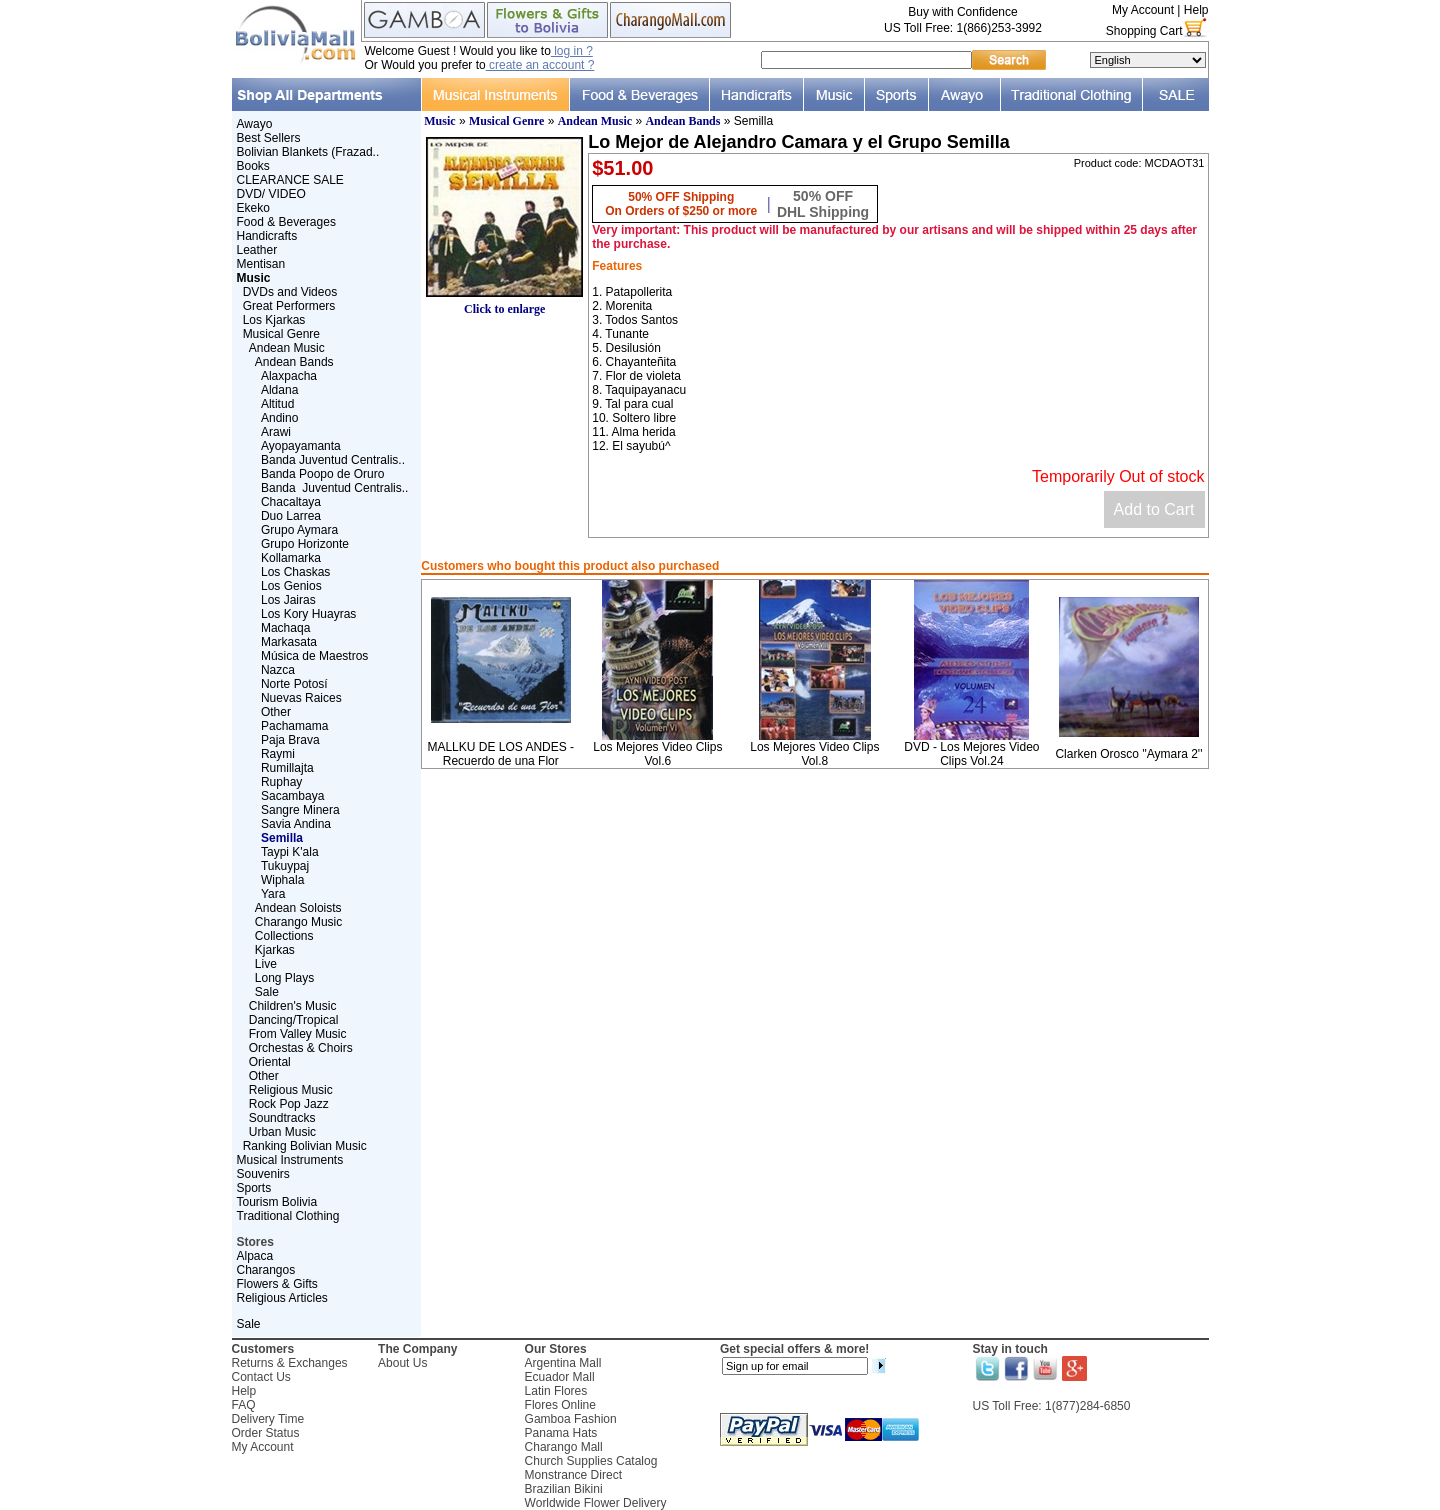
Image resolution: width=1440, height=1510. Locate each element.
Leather (257, 250)
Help (1196, 10)
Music (439, 121)
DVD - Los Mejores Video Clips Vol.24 (971, 754)
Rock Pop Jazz (289, 1104)
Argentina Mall (563, 1363)
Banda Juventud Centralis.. (333, 460)
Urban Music (282, 1132)
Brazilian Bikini (564, 1489)
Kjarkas (275, 950)
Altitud (277, 404)
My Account (1143, 10)
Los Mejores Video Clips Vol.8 (814, 754)
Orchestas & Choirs (301, 1048)
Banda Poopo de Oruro (322, 474)
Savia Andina (296, 824)
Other (276, 712)
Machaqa (285, 628)
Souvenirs (263, 1174)
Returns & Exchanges (290, 1363)
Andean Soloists (298, 908)
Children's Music (293, 1006)
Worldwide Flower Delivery (596, 1503)
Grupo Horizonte (305, 544)
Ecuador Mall (560, 1377)
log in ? (572, 51)
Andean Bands (294, 362)
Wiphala (282, 880)
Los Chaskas (295, 572)
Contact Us (261, 1377)
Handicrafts (267, 236)
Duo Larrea (291, 516)
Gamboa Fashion (571, 1419)
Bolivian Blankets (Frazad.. (308, 152)
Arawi (276, 432)
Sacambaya (292, 796)
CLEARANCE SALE (290, 180)
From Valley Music (298, 1034)
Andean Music (287, 348)
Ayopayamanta (301, 446)
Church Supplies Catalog (591, 1461)
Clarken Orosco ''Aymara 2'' (1128, 754)
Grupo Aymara (299, 530)
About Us (402, 1363)
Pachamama (294, 726)
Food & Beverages (286, 222)
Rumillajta (287, 768)
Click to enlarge (504, 303)
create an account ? (540, 65)
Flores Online (560, 1405)
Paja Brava (290, 740)
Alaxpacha (289, 376)
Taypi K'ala (290, 852)
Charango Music (298, 922)
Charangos (266, 1270)
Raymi (278, 754)
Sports (254, 1188)
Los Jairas (288, 600)
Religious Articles (282, 1298)
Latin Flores (556, 1391)
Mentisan (261, 264)
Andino (279, 418)
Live (266, 964)
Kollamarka (291, 558)
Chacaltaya (291, 502)
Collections (284, 936)
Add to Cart (1154, 509)
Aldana (279, 390)
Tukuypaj (285, 866)
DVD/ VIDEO (271, 194)
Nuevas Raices (301, 698)
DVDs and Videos (290, 292)
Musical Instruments (290, 1160)
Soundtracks (282, 1118)
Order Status (266, 1433)
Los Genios (291, 586)
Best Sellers (269, 138)
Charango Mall (564, 1447)
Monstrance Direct (573, 1475)
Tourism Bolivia (277, 1202)
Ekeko (253, 208)
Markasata (289, 642)
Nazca (278, 670)
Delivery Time (268, 1419)
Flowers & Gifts (277, 1284)
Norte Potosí (294, 684)
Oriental (270, 1062)
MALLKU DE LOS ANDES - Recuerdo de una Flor (500, 754)
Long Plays (284, 978)
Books (253, 166)
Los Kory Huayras (308, 614)
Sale (267, 992)
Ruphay (281, 782)
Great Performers (289, 306)
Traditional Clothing (288, 1216)
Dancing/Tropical (294, 1020)
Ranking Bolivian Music (305, 1146)
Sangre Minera (300, 810)
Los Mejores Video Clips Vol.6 (657, 754)
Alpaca (255, 1256)
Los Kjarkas (274, 320)
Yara (273, 894)
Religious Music (291, 1090)
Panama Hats (561, 1433)
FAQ (244, 1405)
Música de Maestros (314, 656)
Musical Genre (281, 334)
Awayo (255, 124)
